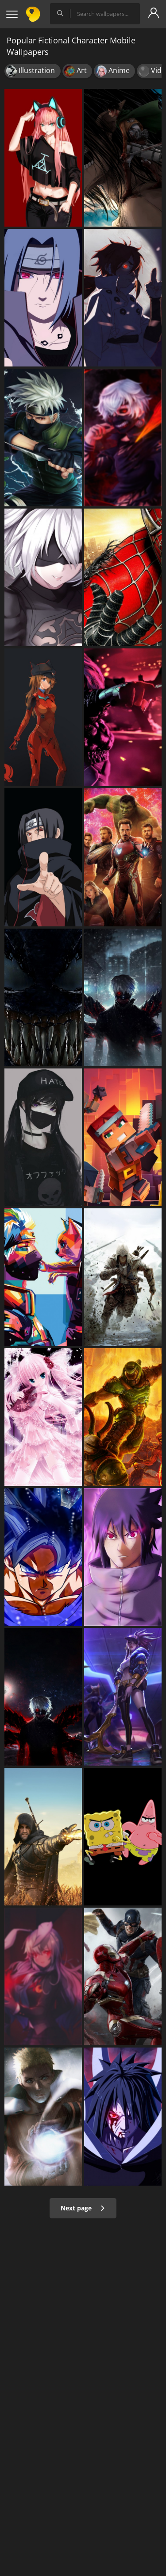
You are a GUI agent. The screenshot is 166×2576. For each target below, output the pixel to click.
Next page (83, 2208)
